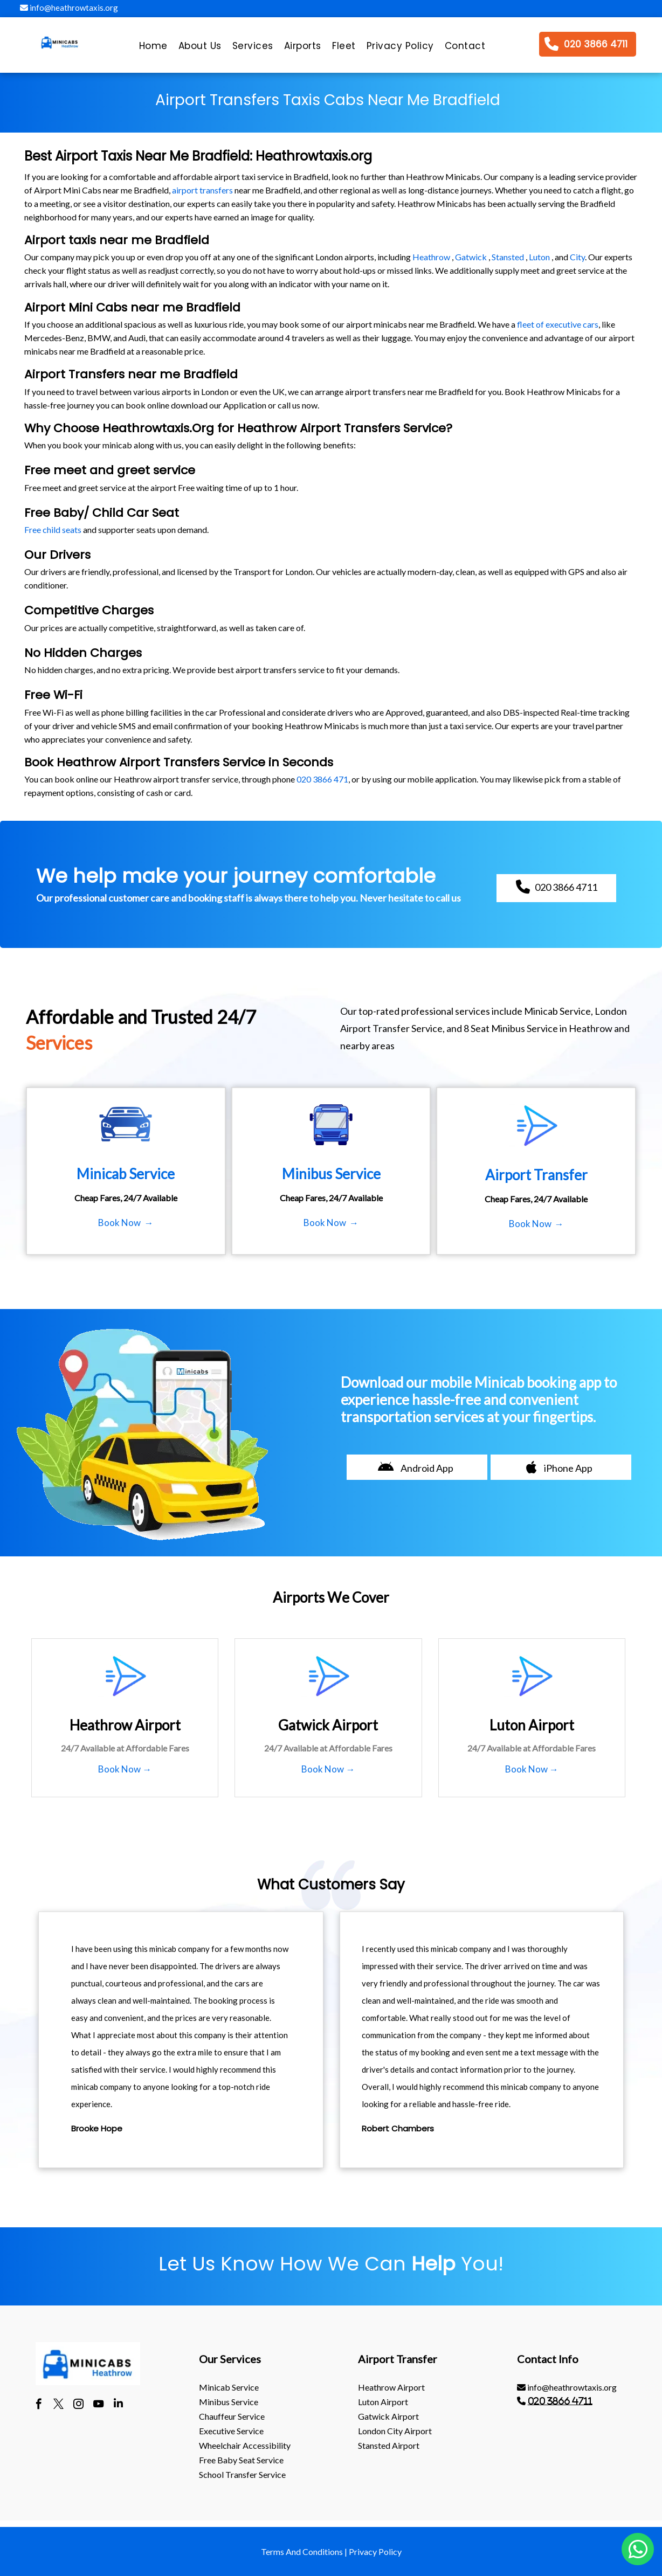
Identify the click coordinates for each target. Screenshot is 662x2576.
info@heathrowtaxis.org (69, 7)
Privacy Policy (375, 2551)
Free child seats (52, 529)
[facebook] (38, 2405)
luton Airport (383, 2402)
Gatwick (471, 257)
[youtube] (98, 2405)
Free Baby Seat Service (241, 2460)
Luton (539, 257)
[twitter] (58, 2405)
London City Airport (395, 2431)
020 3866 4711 (560, 2401)
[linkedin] (118, 2405)
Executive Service (231, 2431)
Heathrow (431, 257)
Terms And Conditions (302, 2551)
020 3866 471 (322, 779)
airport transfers (202, 190)
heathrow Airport (391, 2387)
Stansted (508, 257)
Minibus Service (228, 2402)
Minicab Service (229, 2387)
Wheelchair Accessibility (245, 2445)
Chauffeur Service (232, 2416)
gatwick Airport (388, 2416)
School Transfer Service (242, 2474)
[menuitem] (153, 48)
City (577, 257)
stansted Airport (388, 2445)
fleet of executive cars (557, 324)
